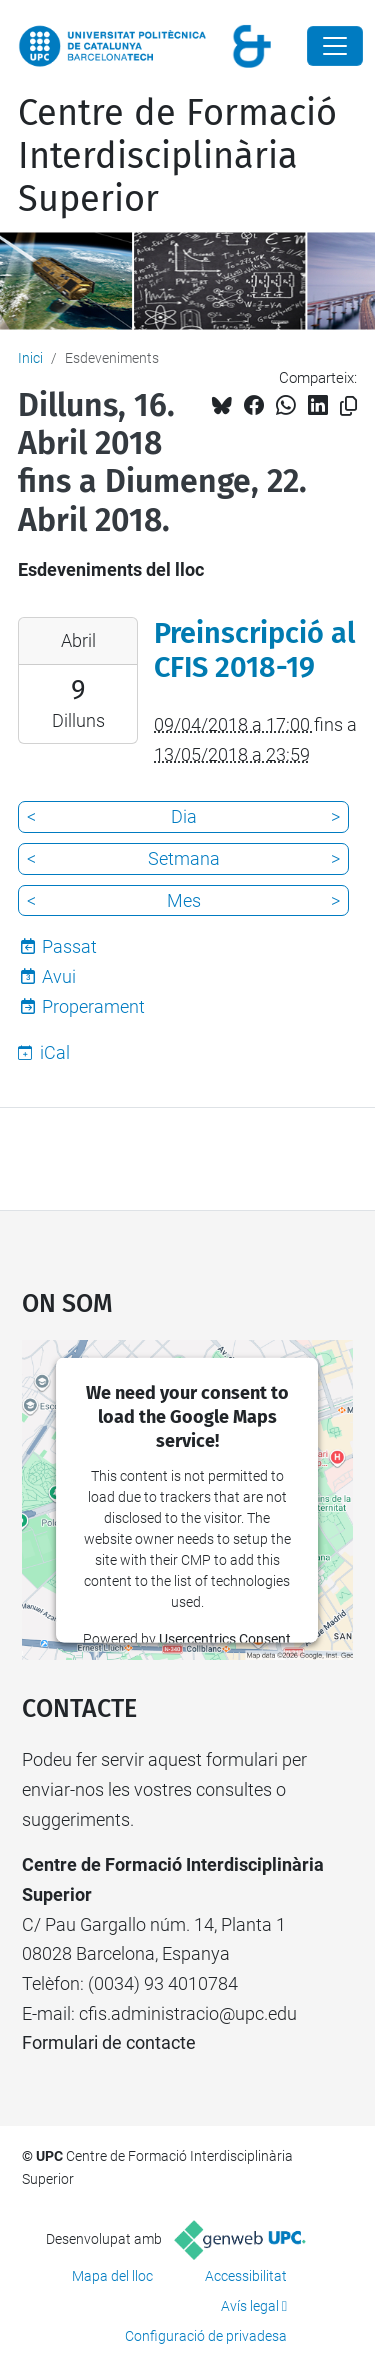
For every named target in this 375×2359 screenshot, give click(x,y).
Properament (93, 1006)
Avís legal (250, 2306)
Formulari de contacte (109, 2042)
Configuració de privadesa (206, 2336)
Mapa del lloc (112, 2276)
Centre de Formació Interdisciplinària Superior (177, 156)
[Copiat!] (348, 406)
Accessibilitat (246, 2276)
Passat (69, 946)
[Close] (335, 46)
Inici (30, 358)
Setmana (184, 858)
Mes (184, 900)
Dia (184, 816)
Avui (59, 976)
